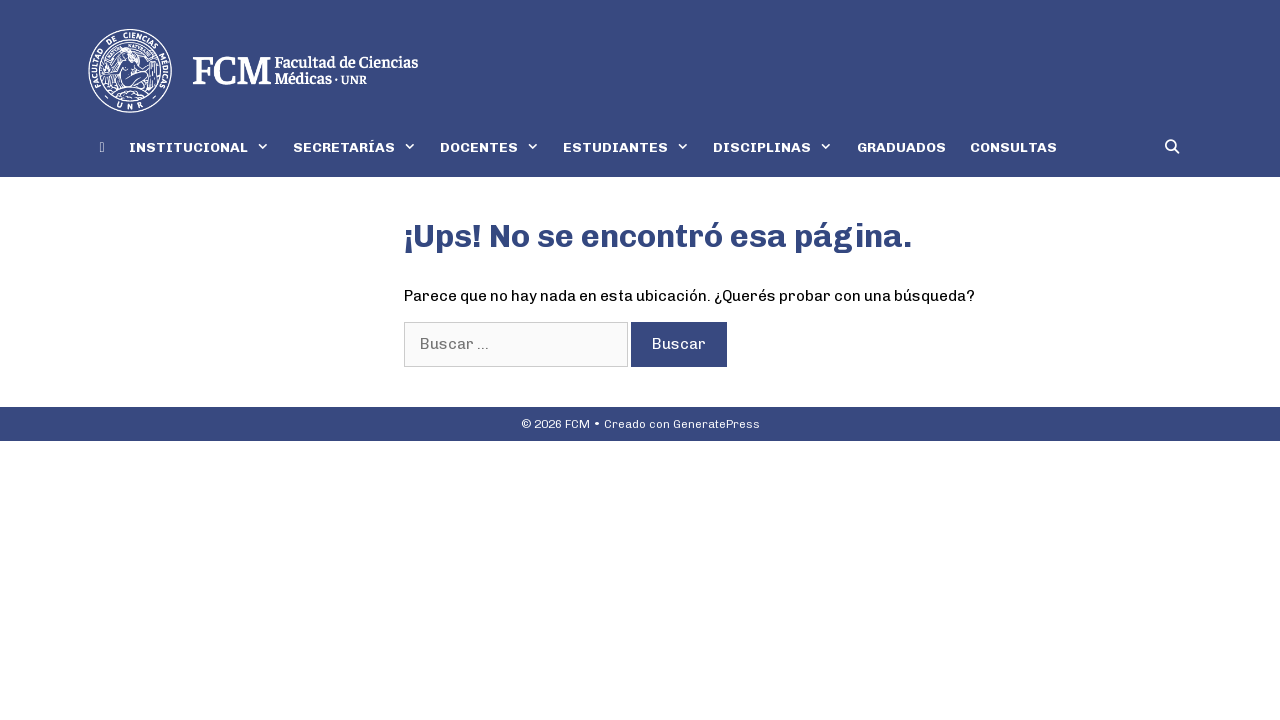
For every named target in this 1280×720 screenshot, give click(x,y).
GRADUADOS (901, 147)
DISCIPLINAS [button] (778, 147)
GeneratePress (716, 424)
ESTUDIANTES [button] (632, 147)
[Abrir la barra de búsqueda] (1172, 147)
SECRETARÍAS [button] (360, 147)
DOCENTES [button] (495, 147)
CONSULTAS (1013, 147)
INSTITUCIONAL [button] (205, 147)
